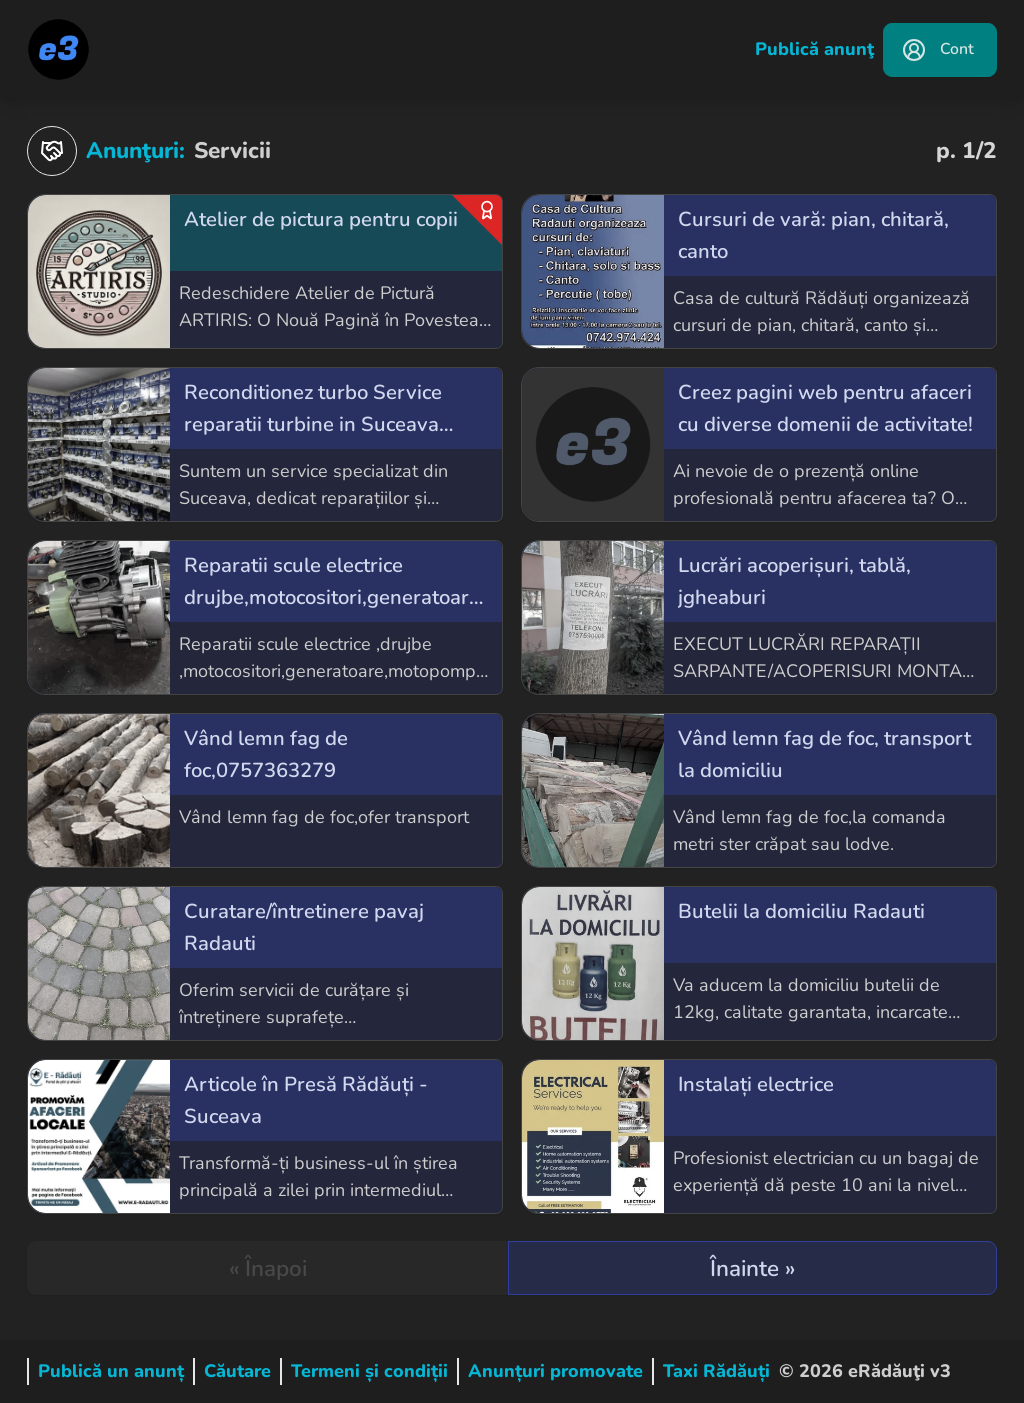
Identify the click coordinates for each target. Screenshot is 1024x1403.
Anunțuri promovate (555, 1371)
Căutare (237, 1371)
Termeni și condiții (369, 1371)
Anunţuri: (106, 151)
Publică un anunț (111, 1371)
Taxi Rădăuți (716, 1371)
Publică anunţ (814, 49)
